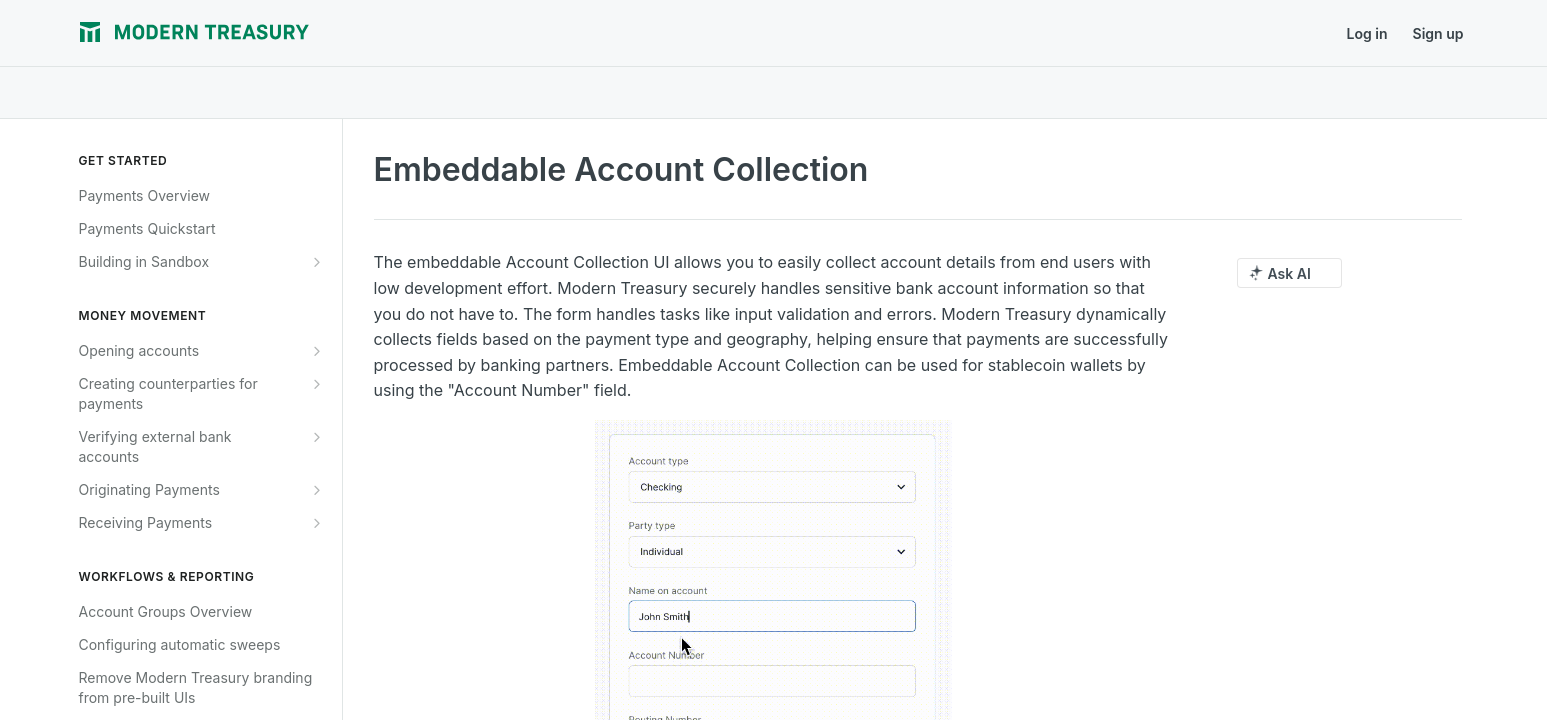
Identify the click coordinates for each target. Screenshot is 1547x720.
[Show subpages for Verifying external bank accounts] (317, 437)
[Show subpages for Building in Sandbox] (317, 262)
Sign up (1438, 33)
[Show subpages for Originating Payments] (317, 490)
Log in (1367, 33)
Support (564, 33)
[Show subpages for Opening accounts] (317, 351)
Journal (365, 33)
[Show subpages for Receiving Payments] (317, 523)
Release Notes (464, 33)
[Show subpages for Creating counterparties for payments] (317, 384)
